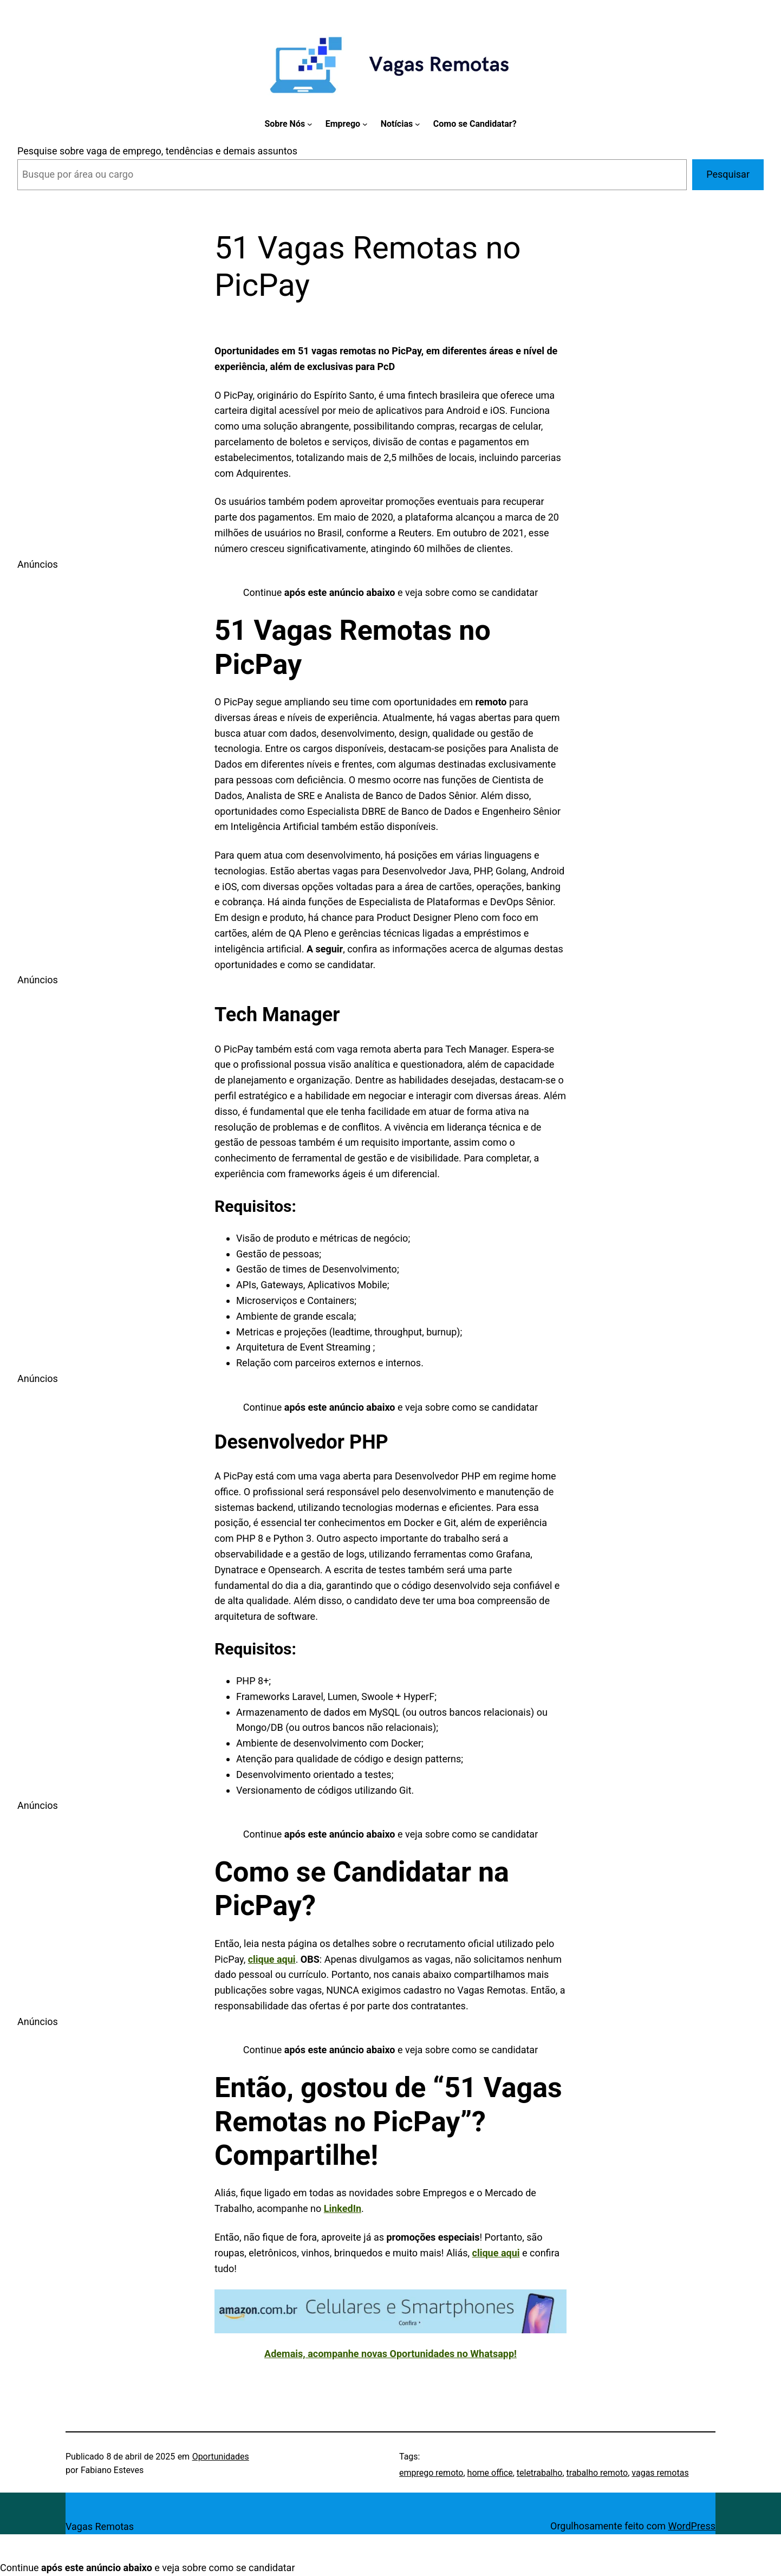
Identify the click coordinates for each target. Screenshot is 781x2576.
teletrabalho (540, 2473)
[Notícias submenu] (417, 124)
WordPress (691, 2526)
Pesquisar (728, 174)
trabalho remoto (597, 2473)
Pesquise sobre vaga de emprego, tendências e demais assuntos (157, 151)
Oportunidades (220, 2456)
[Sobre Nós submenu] (310, 124)
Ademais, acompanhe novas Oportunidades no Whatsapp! (390, 2353)
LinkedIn (342, 2208)
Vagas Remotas (100, 2526)
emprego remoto (431, 2473)
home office (490, 2473)
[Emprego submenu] (365, 124)
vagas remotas (660, 2473)
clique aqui (496, 2253)
